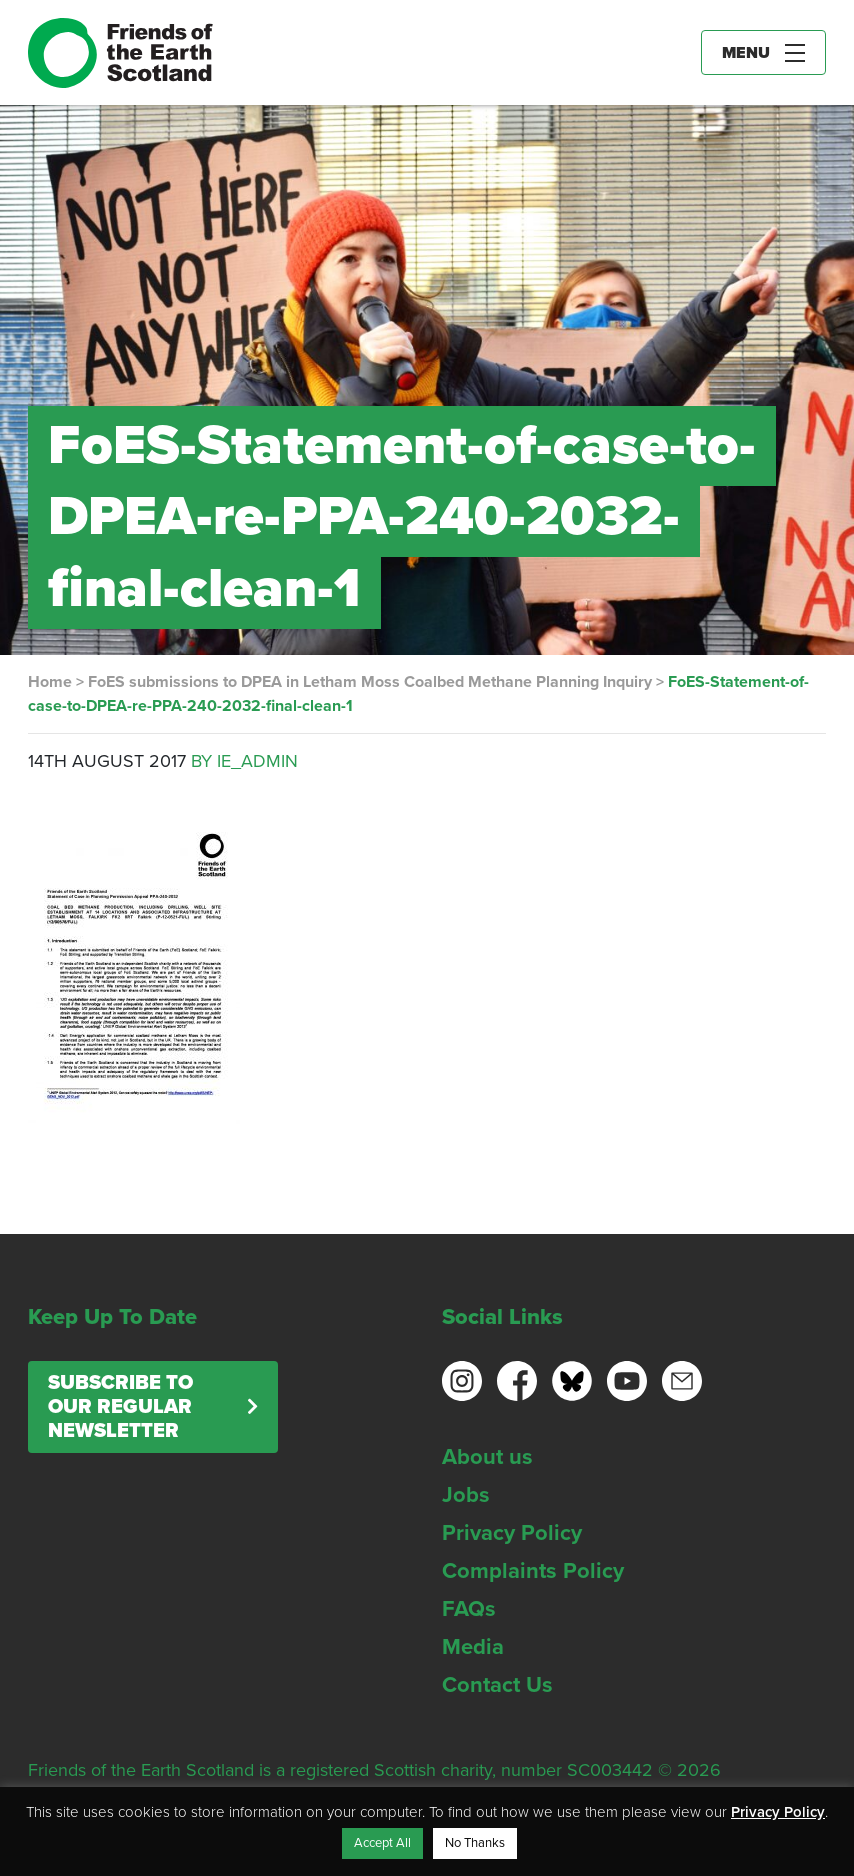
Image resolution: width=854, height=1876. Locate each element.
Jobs (466, 1495)
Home (50, 682)
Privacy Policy (512, 1533)
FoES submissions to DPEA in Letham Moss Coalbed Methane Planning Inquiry (370, 682)
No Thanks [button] (475, 1843)
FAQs (469, 1609)
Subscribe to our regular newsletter (120, 1407)
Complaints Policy (533, 1571)
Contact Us (497, 1685)
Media (473, 1647)
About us (487, 1457)
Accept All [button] (382, 1843)
